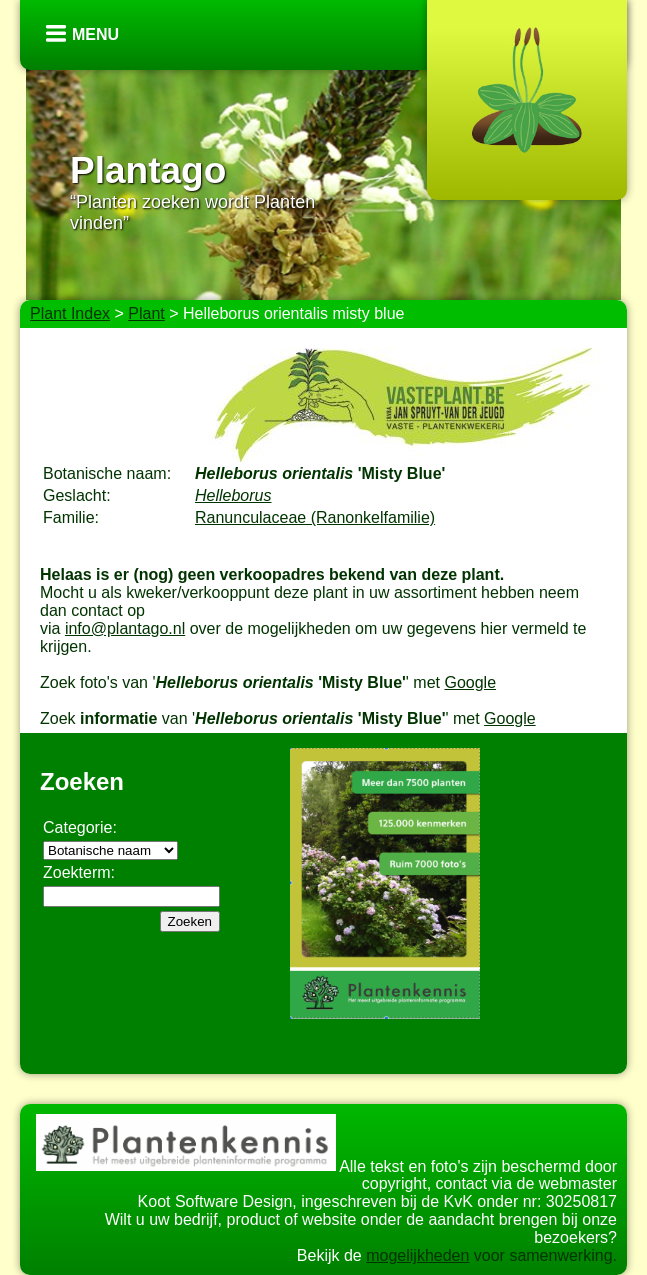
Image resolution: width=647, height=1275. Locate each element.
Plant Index (70, 313)
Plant (146, 313)
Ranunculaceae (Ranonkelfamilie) (315, 517)
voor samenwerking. (543, 1255)
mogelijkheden (417, 1255)
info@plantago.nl (125, 628)
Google (470, 682)
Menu (95, 34)
